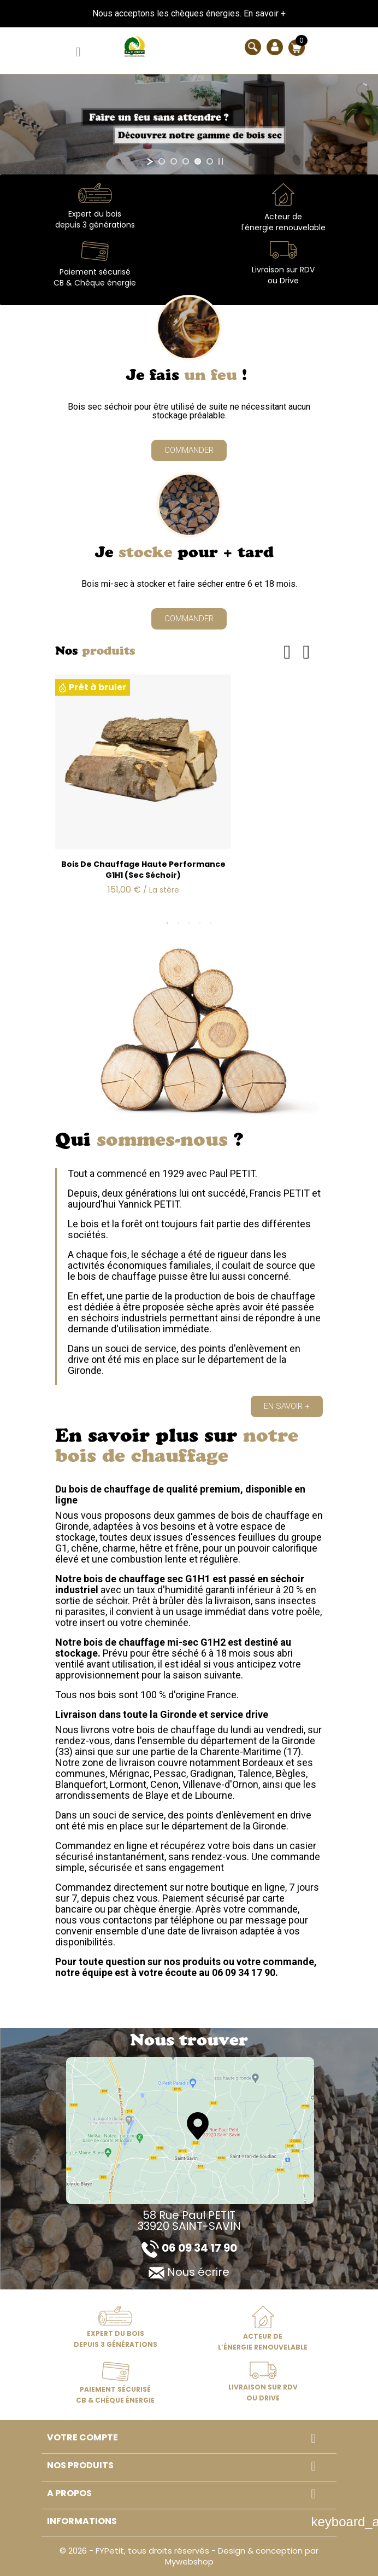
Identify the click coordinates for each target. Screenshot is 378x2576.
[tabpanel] (189, 794)
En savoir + (265, 13)
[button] (189, 450)
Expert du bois (94, 213)
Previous (287, 652)
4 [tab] (199, 923)
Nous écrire (189, 2272)
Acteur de (283, 216)
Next (306, 652)
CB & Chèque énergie (95, 282)
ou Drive (283, 280)
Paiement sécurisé (95, 271)
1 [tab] (167, 923)
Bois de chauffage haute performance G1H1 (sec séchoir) (143, 870)
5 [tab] (210, 923)
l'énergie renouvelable (283, 227)
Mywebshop (189, 2561)
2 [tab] (178, 923)
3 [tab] (189, 923)
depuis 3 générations (95, 224)
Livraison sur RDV (283, 269)
